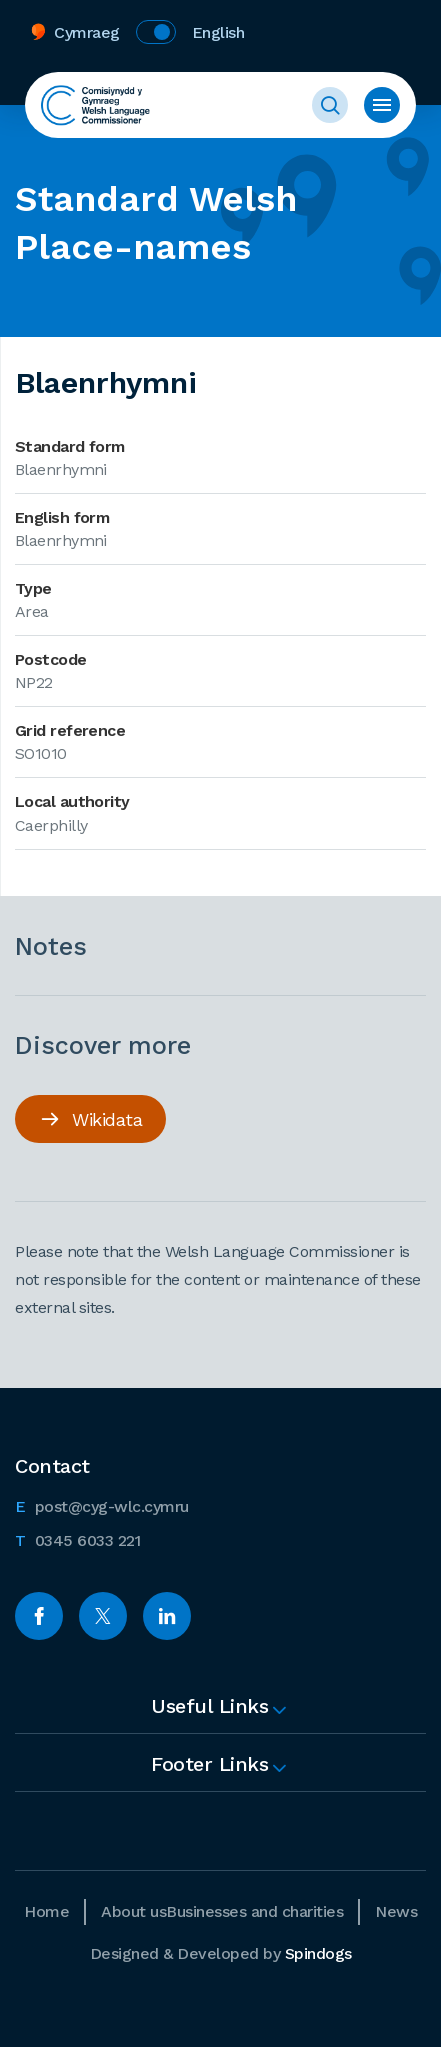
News (396, 1911)
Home (46, 1911)
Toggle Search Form (330, 105)
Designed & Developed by (221, 1953)
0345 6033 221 (77, 1539)
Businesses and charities (254, 1911)
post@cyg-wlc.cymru (102, 1505)
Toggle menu (382, 105)
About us (133, 1911)
